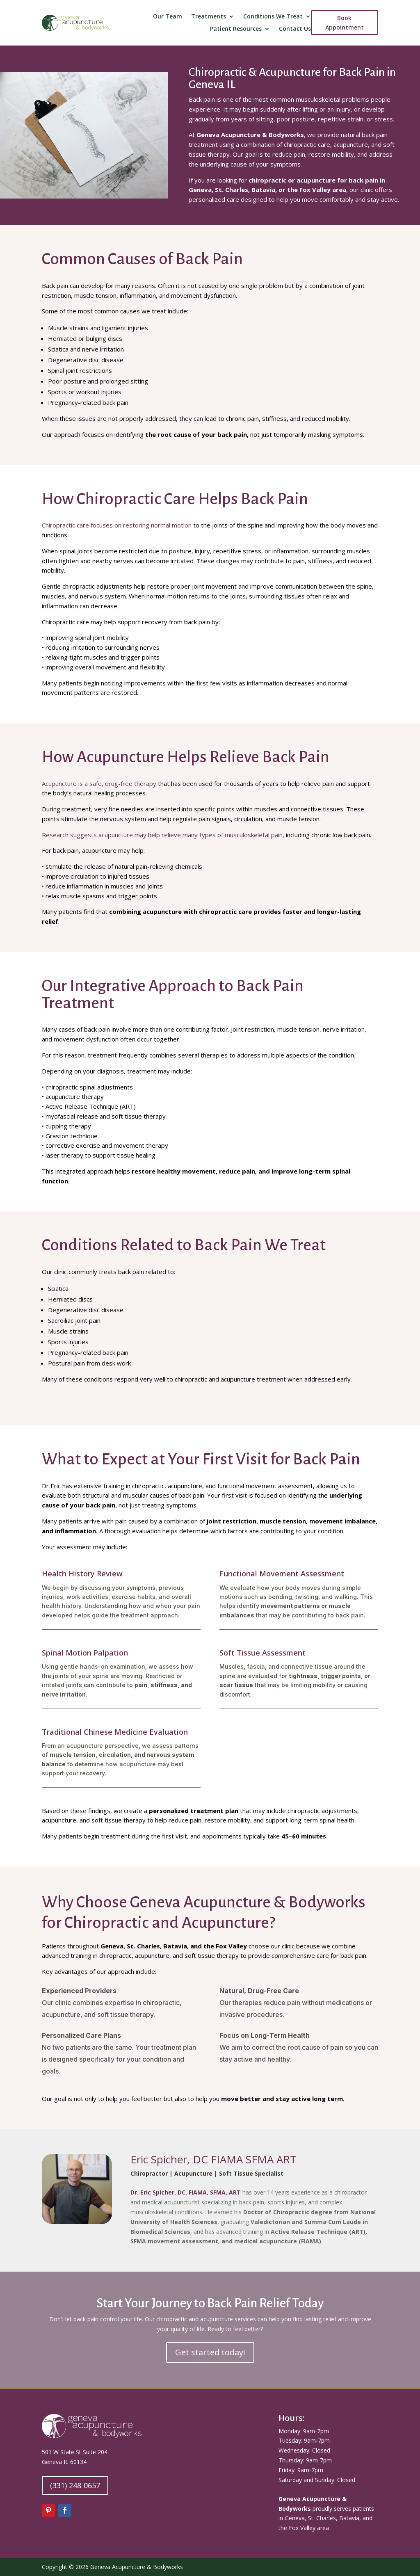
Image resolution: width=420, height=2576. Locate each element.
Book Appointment (344, 23)
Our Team (167, 17)
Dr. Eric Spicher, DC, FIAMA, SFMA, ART (185, 2192)
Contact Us (295, 29)
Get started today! (210, 2352)
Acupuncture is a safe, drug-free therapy (99, 783)
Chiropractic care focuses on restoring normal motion (117, 525)
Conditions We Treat (273, 17)
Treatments (208, 17)
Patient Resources (236, 29)
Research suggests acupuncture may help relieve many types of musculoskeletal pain (162, 835)
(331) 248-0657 (75, 2485)
